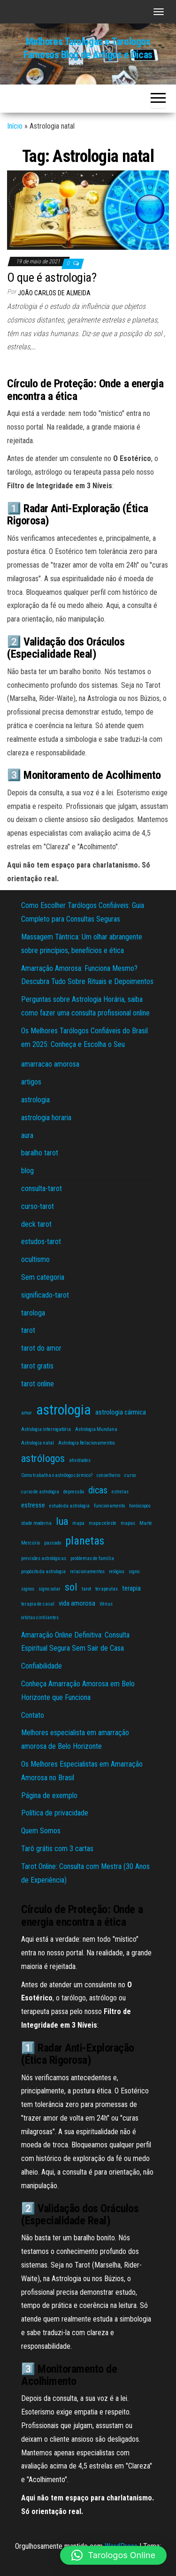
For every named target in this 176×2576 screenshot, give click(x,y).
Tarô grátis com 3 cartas (57, 1848)
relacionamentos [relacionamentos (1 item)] (87, 1572)
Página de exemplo (49, 1795)
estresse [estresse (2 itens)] (33, 1505)
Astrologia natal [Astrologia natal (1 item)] (37, 1443)
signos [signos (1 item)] (27, 1589)
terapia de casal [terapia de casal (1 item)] (37, 1604)
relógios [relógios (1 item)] (116, 1572)
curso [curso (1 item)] (130, 1475)
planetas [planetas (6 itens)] (84, 1540)
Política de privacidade (54, 1812)
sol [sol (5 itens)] (71, 1587)
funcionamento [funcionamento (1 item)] (109, 1506)
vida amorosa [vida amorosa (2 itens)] (77, 1603)
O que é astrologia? (51, 277)
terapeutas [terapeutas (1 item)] (106, 1589)
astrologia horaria (46, 1117)
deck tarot (36, 1224)
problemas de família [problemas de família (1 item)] (92, 1558)
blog (27, 1170)
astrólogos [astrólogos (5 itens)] (43, 1458)
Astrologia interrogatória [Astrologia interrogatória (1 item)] (46, 1429)
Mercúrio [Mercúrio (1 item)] (30, 1543)
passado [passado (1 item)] (52, 1543)
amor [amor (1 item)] (26, 1413)
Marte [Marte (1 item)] (145, 1523)
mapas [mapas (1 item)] (128, 1523)
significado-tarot (45, 1295)
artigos (31, 1081)
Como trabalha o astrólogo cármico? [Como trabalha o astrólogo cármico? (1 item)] (56, 1475)
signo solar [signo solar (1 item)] (49, 1589)
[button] (113, 2555)
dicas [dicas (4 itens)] (97, 1490)
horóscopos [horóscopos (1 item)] (140, 1506)
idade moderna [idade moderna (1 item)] (36, 1523)
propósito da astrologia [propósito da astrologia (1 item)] (43, 1572)
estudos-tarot (41, 1241)
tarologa (33, 1312)
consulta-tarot (41, 1188)
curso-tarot (37, 1206)
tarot (28, 1330)
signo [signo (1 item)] (134, 1572)
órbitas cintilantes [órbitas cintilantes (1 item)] (40, 1618)
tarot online (37, 1383)
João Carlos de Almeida (54, 293)
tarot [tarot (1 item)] (86, 1589)
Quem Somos (41, 1830)
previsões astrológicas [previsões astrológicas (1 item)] (43, 1558)
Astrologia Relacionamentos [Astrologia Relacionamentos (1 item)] (86, 1443)
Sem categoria (42, 1277)
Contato (32, 1715)
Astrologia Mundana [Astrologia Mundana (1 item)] (96, 1429)
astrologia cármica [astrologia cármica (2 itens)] (120, 1412)
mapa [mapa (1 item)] (78, 1523)
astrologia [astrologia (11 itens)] (63, 1410)
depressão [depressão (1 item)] (73, 1492)
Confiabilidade (41, 1665)
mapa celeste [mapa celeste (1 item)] (102, 1523)
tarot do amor (41, 1348)
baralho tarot (39, 1152)
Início (15, 126)
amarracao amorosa (50, 1064)
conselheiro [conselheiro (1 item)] (108, 1475)
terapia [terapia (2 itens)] (131, 1588)
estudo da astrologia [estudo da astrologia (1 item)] (69, 1506)
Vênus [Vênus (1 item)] (106, 1604)
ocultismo (35, 1259)
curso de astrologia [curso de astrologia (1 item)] (40, 1492)
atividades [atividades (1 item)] (80, 1460)
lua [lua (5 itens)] (62, 1521)
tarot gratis (37, 1365)
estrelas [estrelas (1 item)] (120, 1492)
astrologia (35, 1099)
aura (27, 1135)
